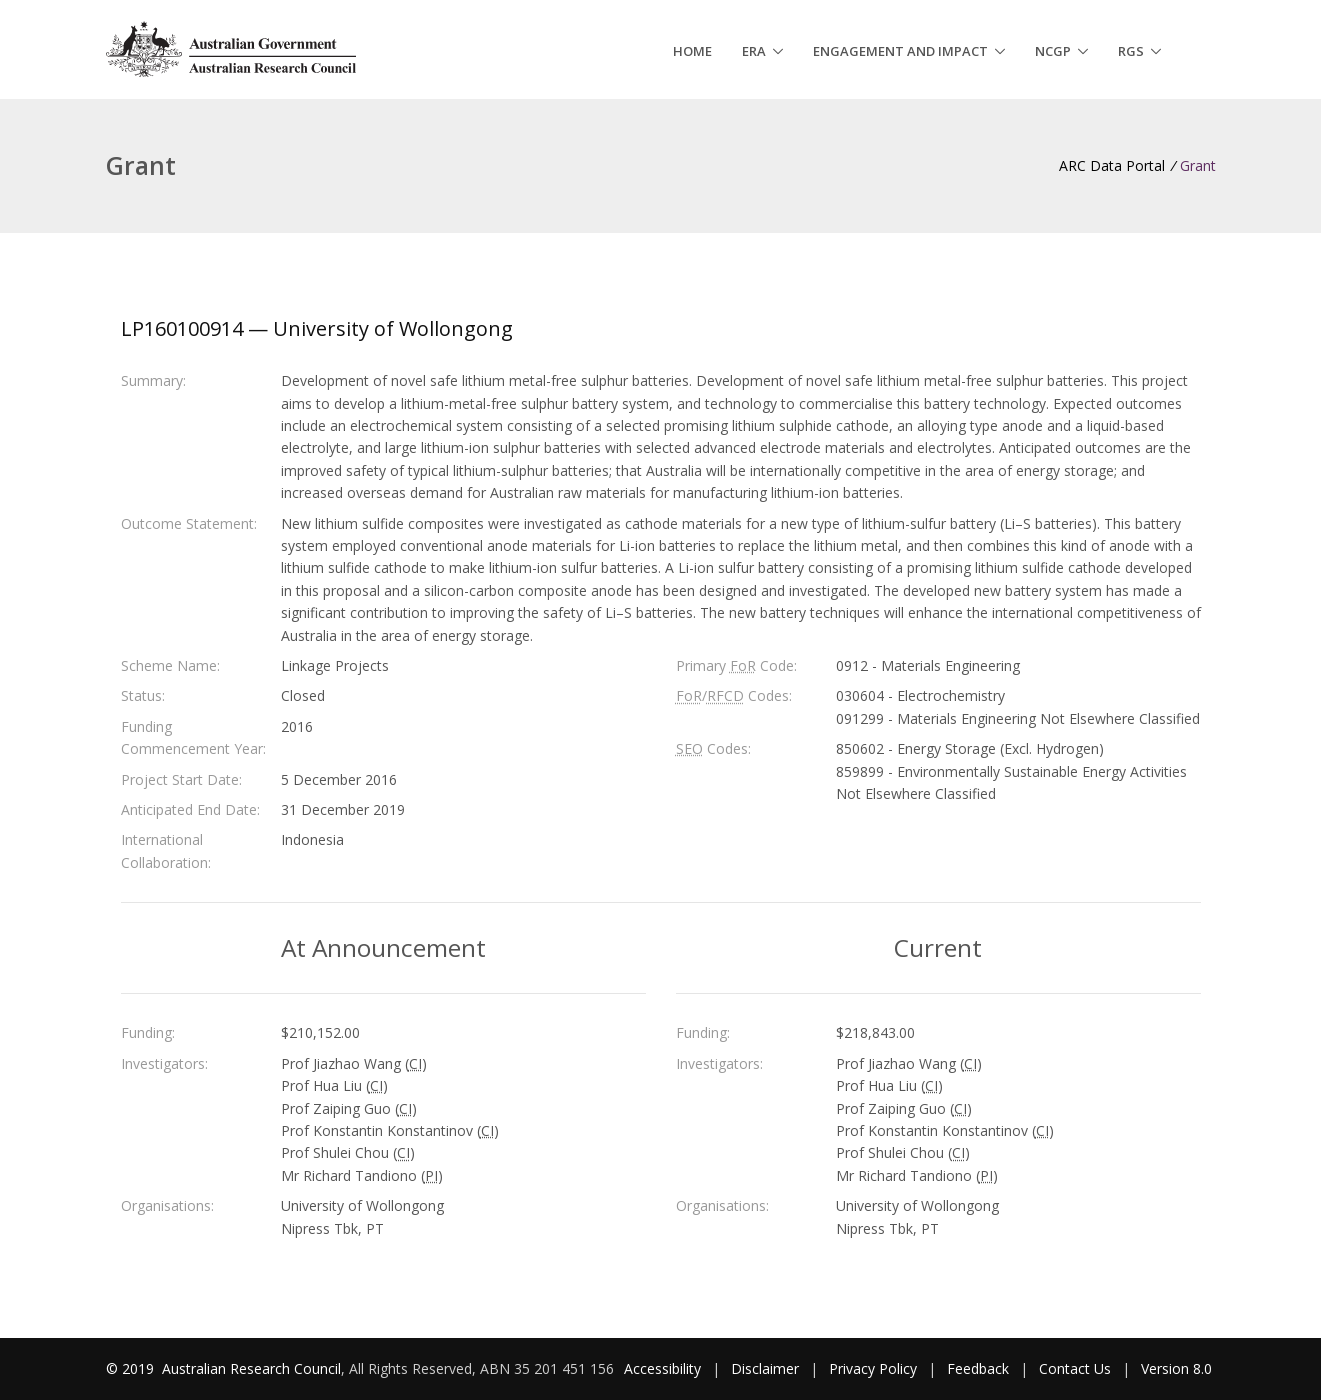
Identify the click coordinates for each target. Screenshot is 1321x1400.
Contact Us (1075, 1368)
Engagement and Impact (900, 51)
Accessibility (662, 1368)
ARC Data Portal (1112, 165)
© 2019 (132, 1368)
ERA (754, 51)
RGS (1131, 51)
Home (692, 51)
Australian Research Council (251, 1368)
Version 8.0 (1176, 1368)
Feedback (978, 1368)
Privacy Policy (873, 1368)
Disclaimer (765, 1368)
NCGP (1053, 51)
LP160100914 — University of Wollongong (317, 328)
